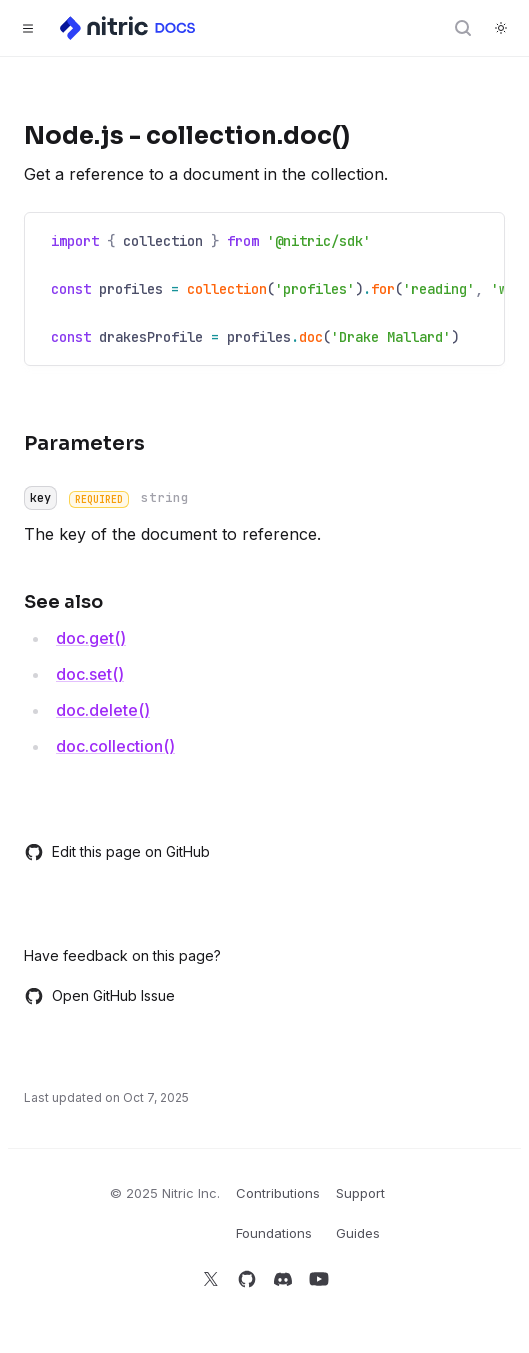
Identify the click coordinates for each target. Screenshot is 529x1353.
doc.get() (91, 638)
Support (360, 1193)
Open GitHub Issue (99, 996)
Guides (358, 1233)
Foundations (274, 1233)
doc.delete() (103, 710)
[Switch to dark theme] (501, 28)
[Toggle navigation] (28, 28)
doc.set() (90, 674)
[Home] (129, 28)
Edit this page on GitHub (117, 852)
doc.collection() (115, 746)
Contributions (278, 1193)
